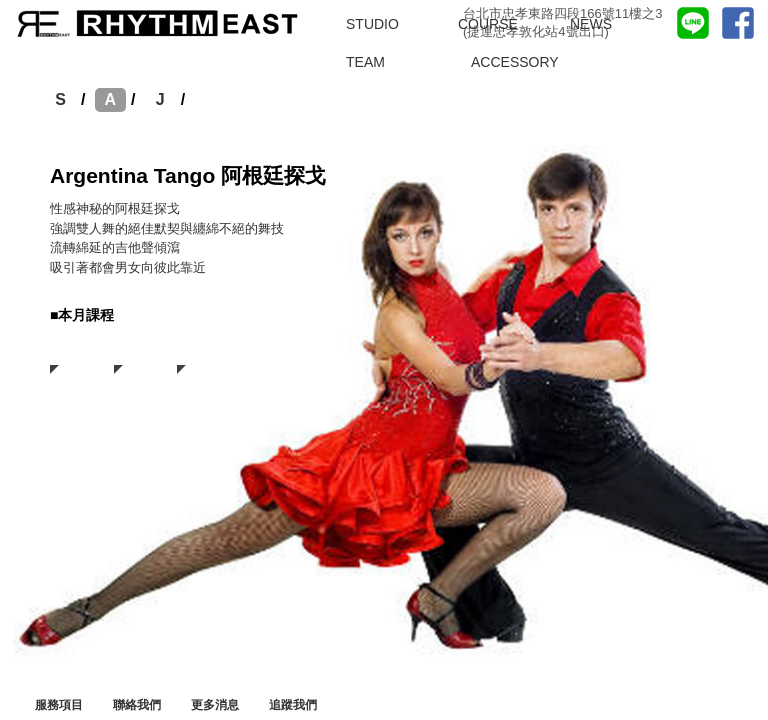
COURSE (488, 24)
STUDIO (372, 24)
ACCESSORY (515, 62)
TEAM (365, 62)
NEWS (591, 24)
